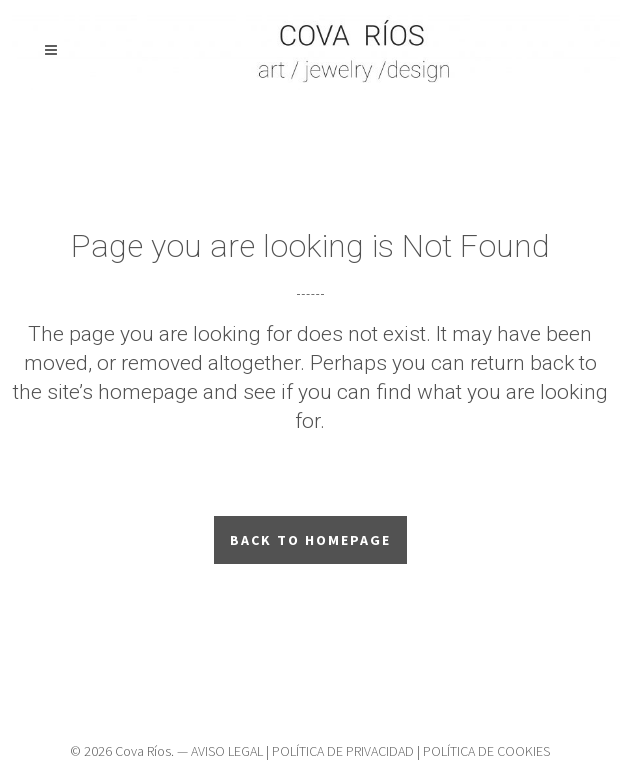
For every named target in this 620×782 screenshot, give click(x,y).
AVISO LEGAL (227, 751)
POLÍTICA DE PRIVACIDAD (343, 751)
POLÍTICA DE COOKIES (486, 751)
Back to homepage (310, 540)
